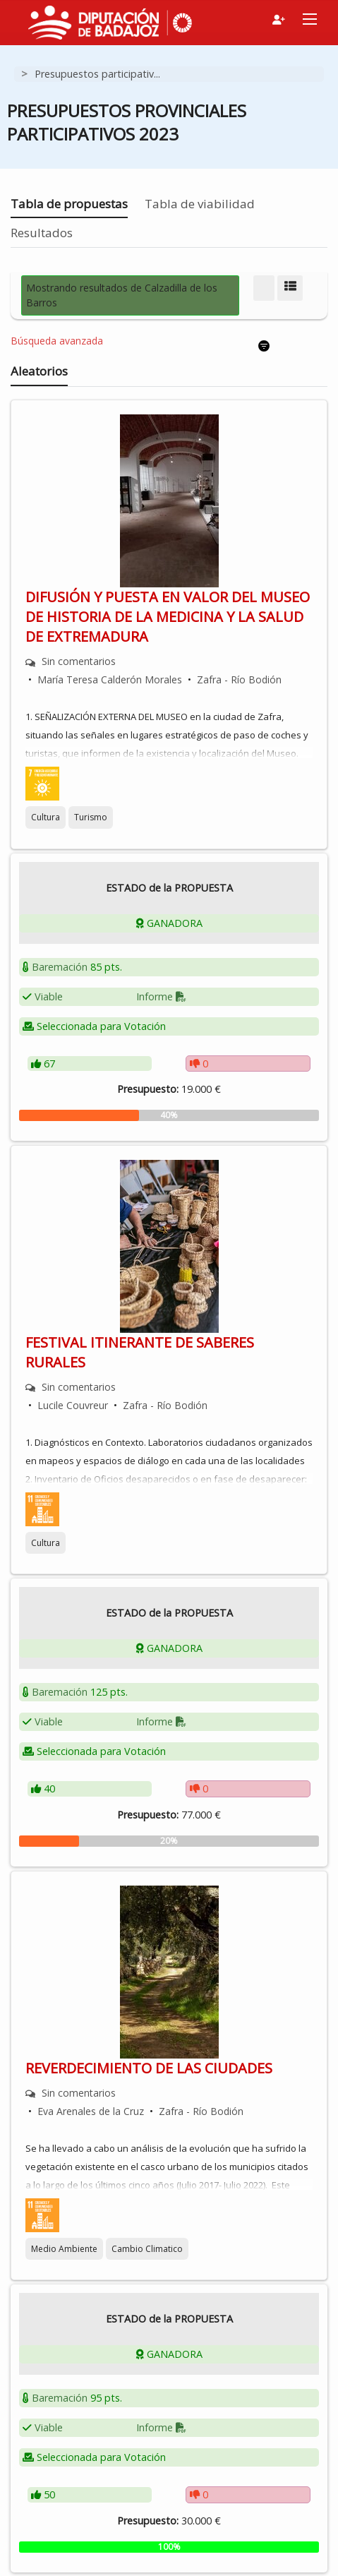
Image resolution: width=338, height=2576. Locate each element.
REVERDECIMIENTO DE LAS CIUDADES (148, 2068)
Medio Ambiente (64, 2249)
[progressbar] (169, 1115)
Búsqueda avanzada (57, 341)
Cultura (45, 817)
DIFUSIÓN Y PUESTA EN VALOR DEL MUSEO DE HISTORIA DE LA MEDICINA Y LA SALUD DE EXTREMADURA (167, 616)
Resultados (42, 232)
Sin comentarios (79, 661)
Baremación (59, 967)
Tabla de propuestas (69, 204)
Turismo (90, 817)
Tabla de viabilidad (200, 204)
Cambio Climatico (147, 2249)
